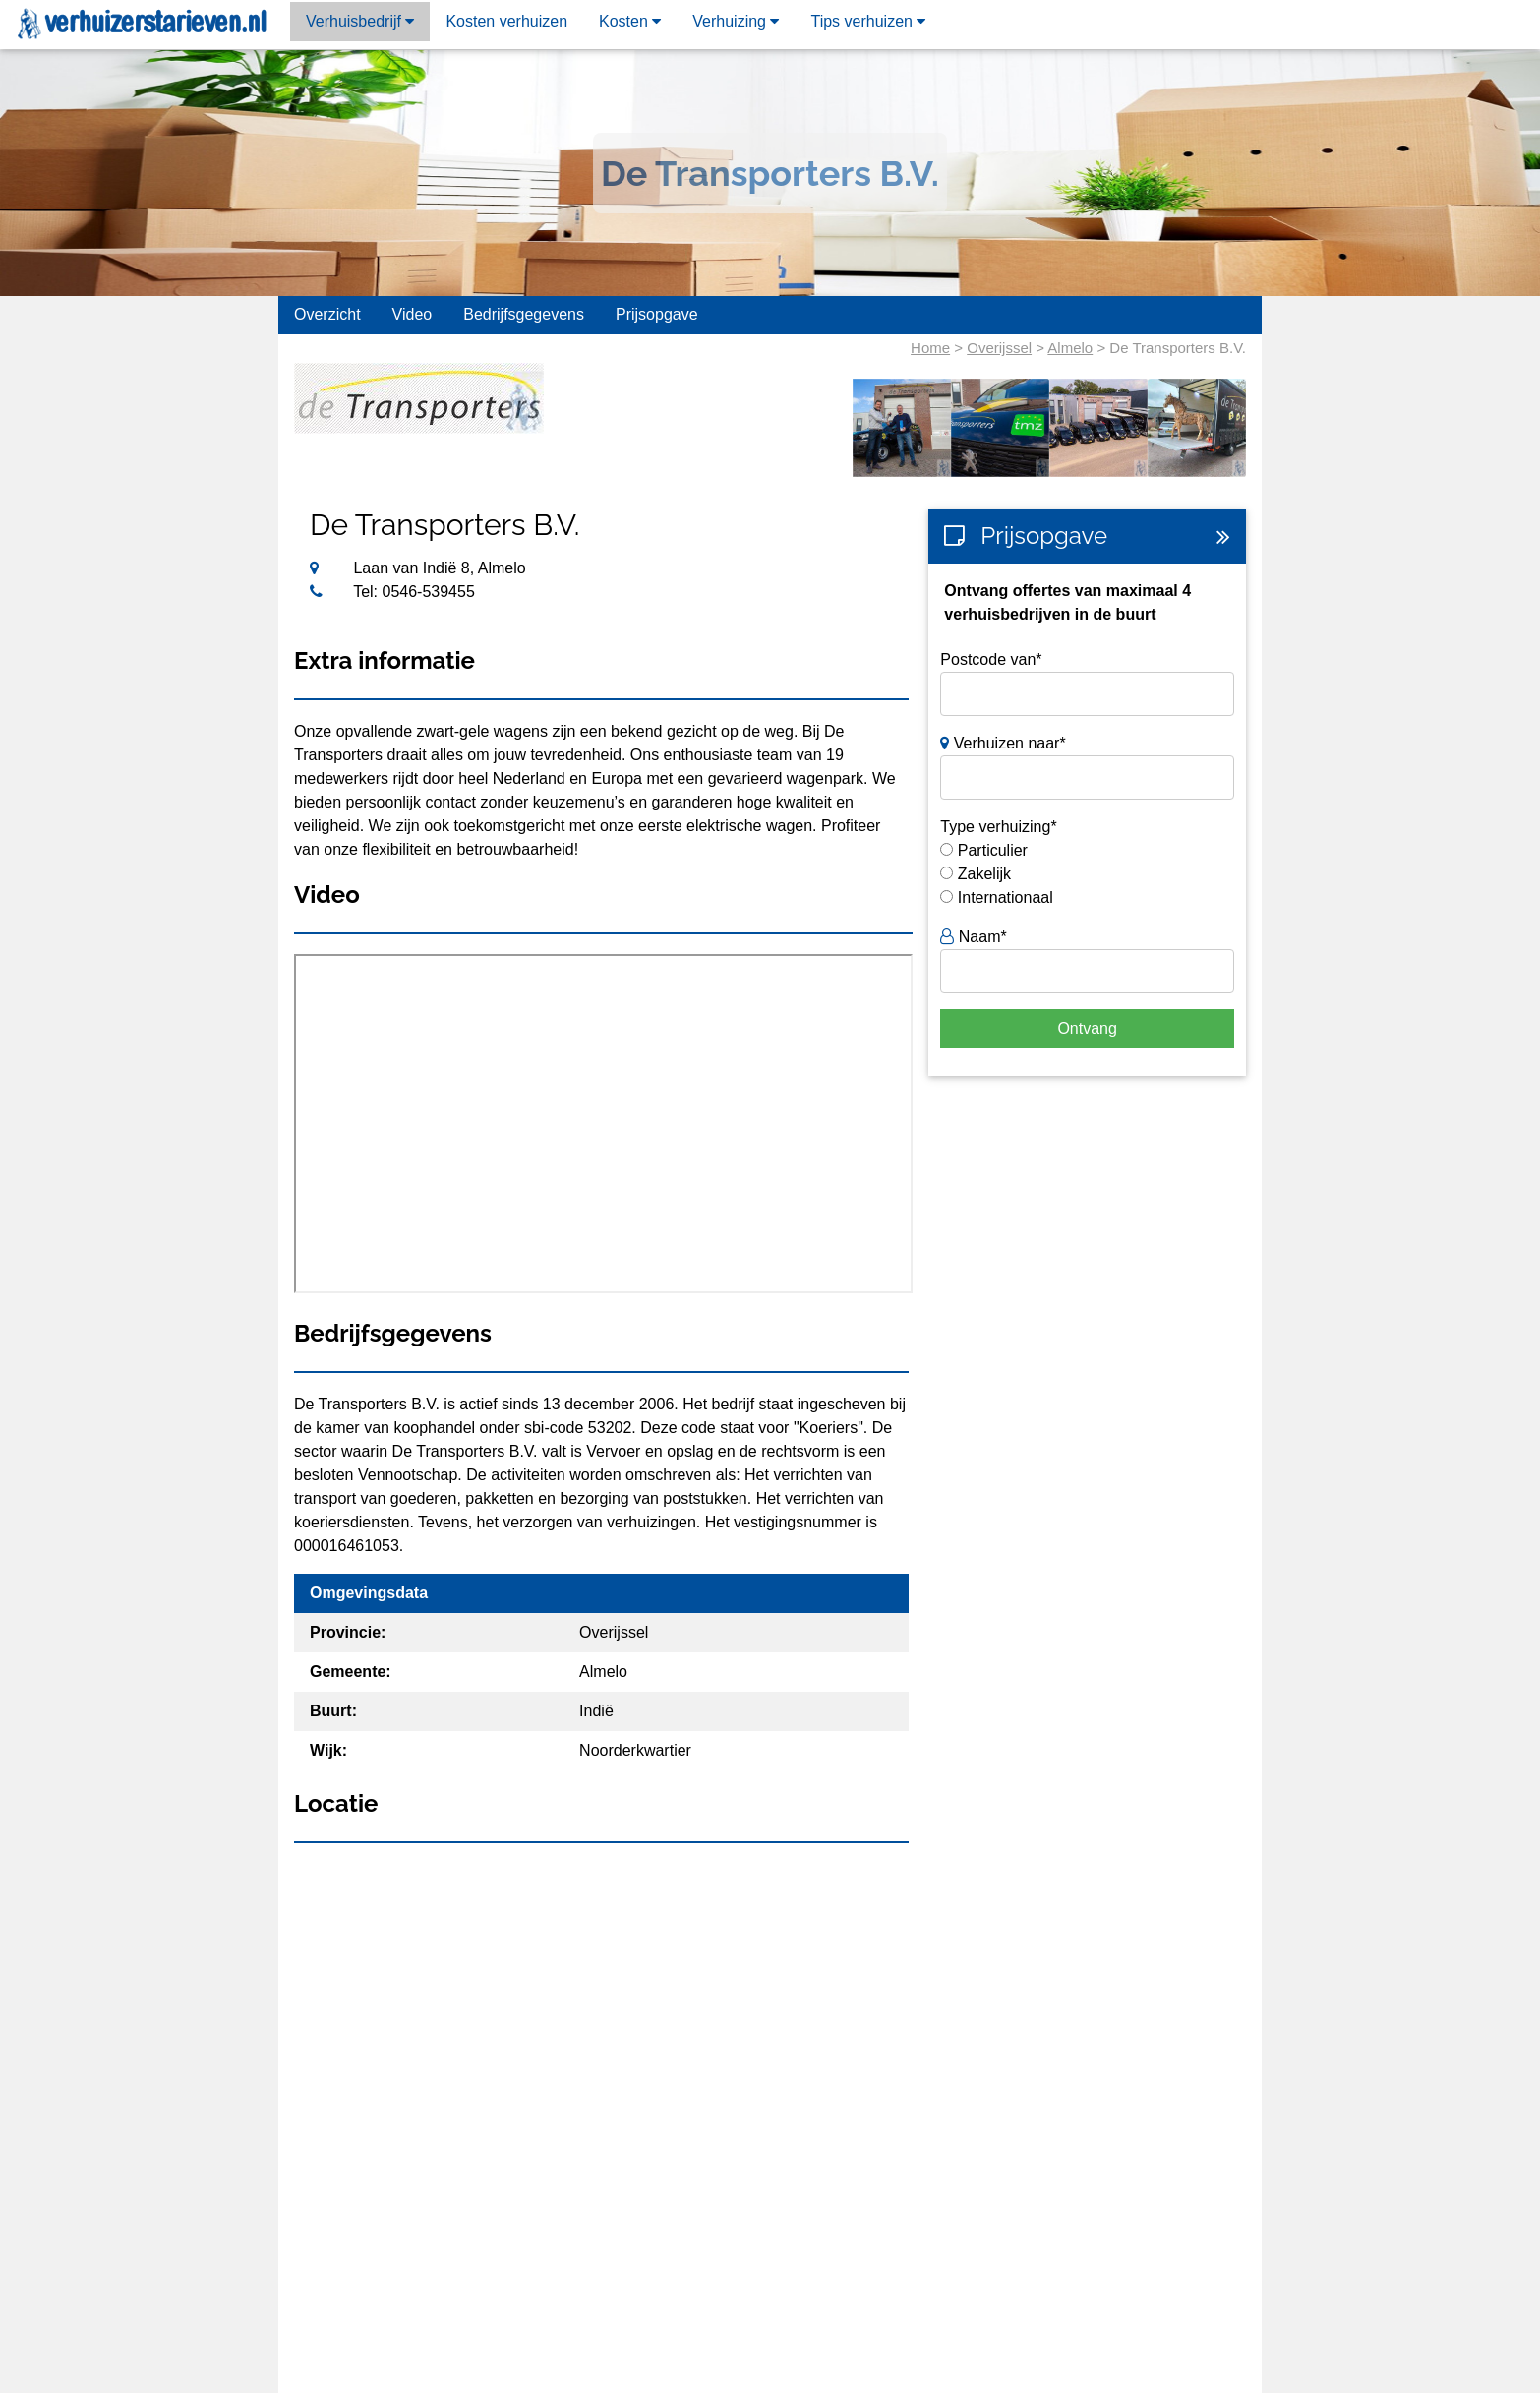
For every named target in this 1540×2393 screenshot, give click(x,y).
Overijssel (999, 347)
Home (930, 347)
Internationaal (1005, 897)
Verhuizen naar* (1002, 743)
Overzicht (327, 314)
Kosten (630, 21)
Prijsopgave (657, 314)
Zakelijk (984, 874)
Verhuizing (735, 21)
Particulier (993, 850)
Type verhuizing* (998, 826)
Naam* (973, 936)
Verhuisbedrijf (360, 21)
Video (412, 314)
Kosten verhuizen (506, 21)
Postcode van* (990, 659)
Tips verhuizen (867, 21)
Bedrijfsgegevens (523, 314)
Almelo (1070, 347)
